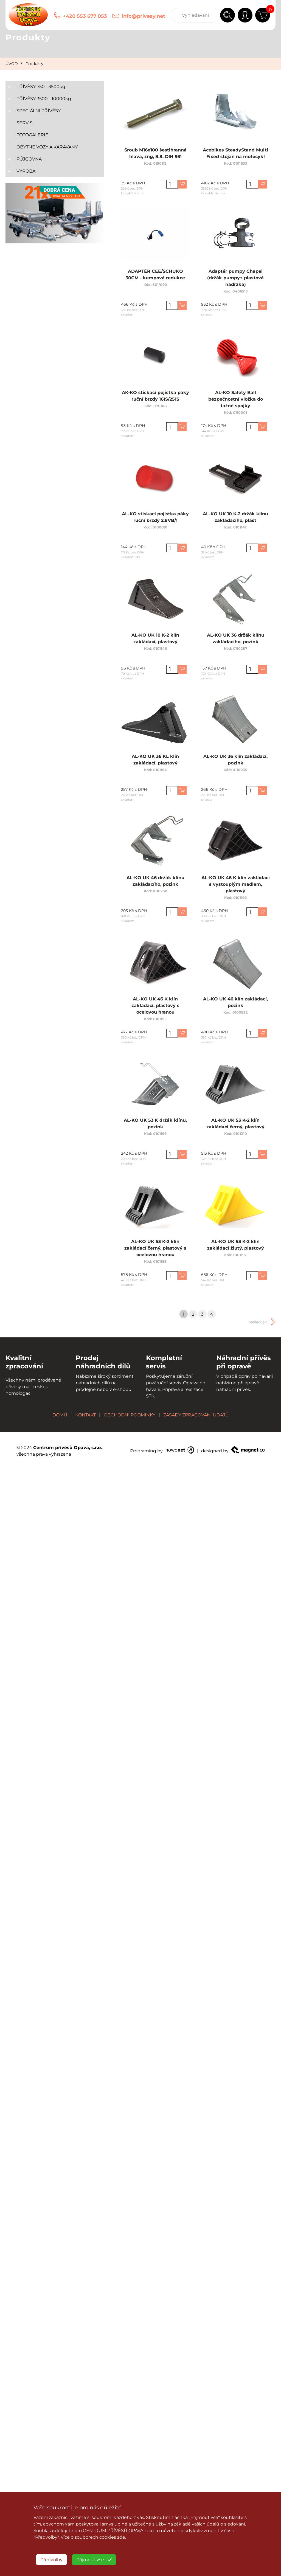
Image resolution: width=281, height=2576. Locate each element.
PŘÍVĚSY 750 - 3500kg (40, 86)
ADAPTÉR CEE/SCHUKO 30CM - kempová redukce (155, 276)
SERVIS (24, 122)
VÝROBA (25, 171)
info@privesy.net (143, 16)
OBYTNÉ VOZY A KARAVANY (47, 147)
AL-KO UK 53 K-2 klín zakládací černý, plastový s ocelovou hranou (155, 1250)
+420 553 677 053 (85, 16)
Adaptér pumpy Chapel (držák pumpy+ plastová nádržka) (235, 280)
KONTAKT (85, 1415)
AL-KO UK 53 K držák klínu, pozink (155, 1125)
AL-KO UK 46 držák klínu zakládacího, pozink (155, 883)
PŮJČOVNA (29, 159)
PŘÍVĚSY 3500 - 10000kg (43, 98)
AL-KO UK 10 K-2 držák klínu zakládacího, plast (235, 519)
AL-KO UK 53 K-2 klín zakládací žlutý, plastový (235, 1247)
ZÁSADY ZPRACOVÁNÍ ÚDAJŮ (196, 1415)
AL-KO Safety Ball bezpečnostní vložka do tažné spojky (235, 401)
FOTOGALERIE (32, 134)
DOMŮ (59, 1415)
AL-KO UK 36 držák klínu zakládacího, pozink (235, 640)
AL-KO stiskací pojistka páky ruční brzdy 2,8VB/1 (155, 519)
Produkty (34, 63)
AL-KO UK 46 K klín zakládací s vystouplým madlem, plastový (235, 886)
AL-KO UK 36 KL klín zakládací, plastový (155, 761)
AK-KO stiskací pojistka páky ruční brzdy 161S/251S (155, 398)
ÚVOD (11, 63)
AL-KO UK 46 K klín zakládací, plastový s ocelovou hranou (155, 1007)
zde (121, 2537)
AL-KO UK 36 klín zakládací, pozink (235, 761)
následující (258, 1322)
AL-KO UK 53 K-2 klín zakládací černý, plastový (235, 1125)
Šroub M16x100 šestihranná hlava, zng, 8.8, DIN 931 (155, 155)
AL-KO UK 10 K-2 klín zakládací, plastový (155, 640)
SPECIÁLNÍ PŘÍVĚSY (38, 110)
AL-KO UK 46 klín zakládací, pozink (235, 1004)
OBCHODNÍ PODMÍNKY (129, 1415)
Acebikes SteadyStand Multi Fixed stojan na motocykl (235, 155)
